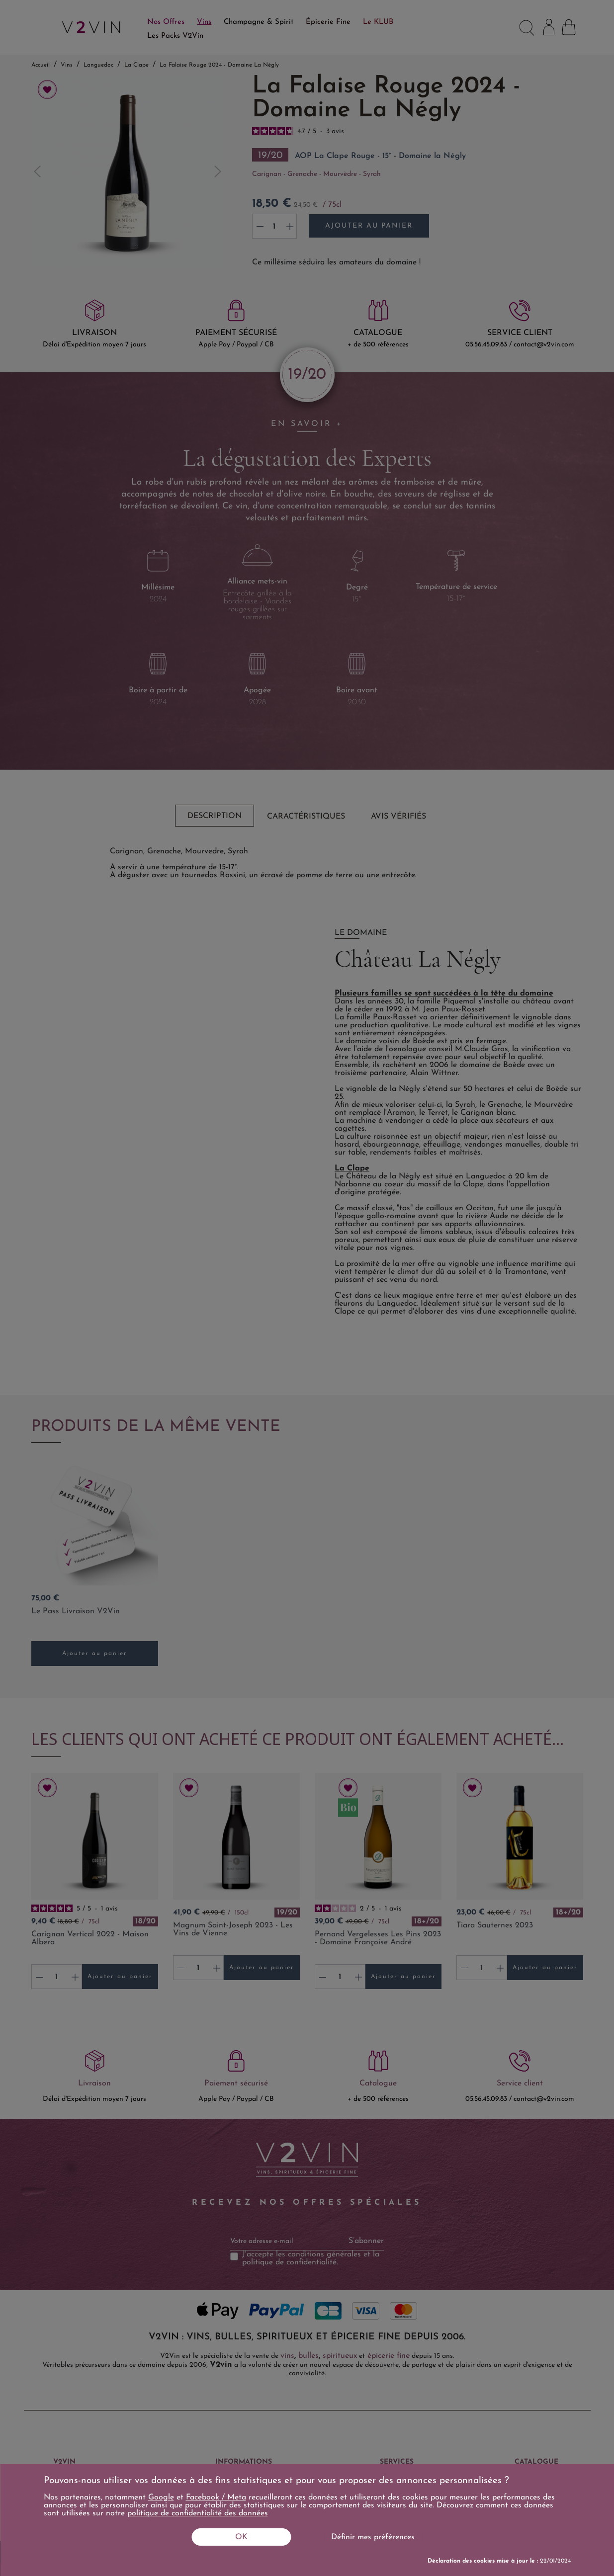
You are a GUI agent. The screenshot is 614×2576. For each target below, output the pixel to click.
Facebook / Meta (216, 2497)
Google (161, 2497)
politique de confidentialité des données (197, 2513)
